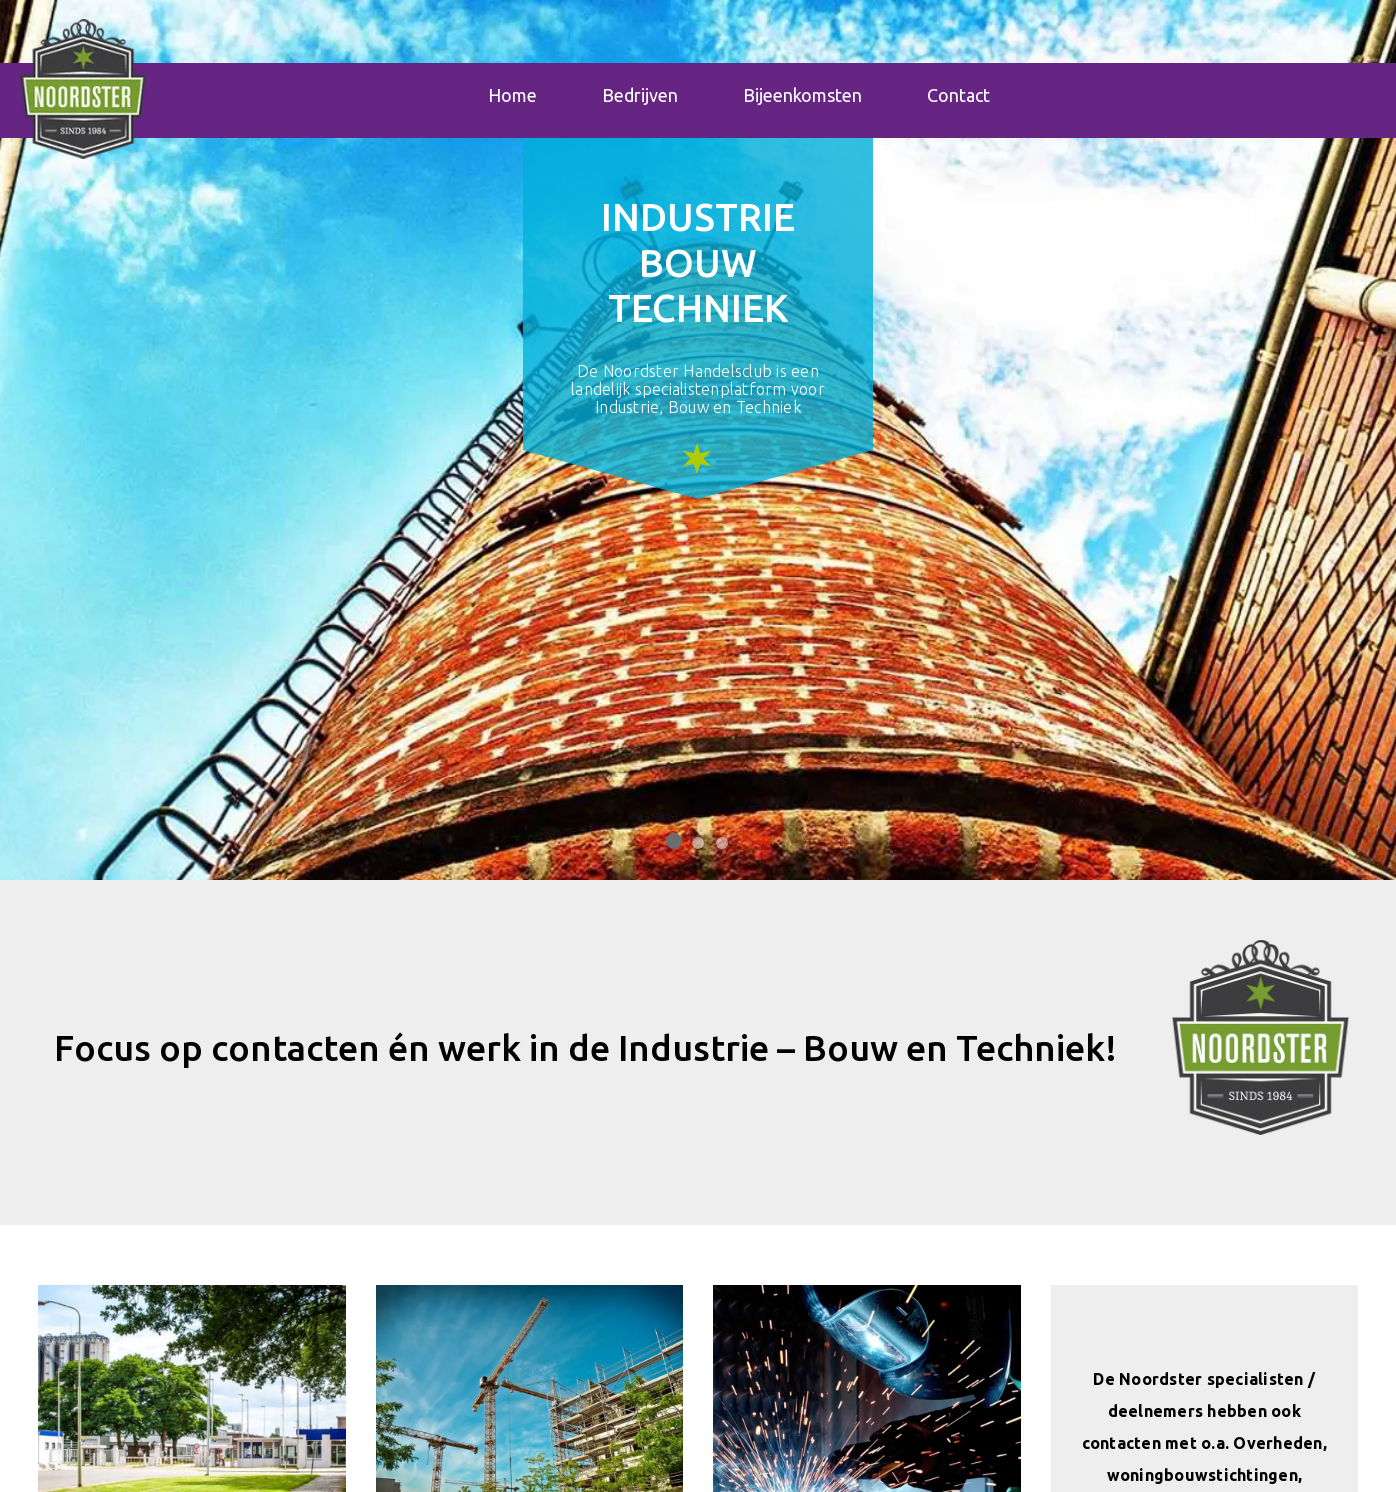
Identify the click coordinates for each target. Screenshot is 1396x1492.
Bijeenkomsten (802, 97)
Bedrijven (640, 97)
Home (512, 97)
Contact (958, 97)
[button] (1260, 1037)
